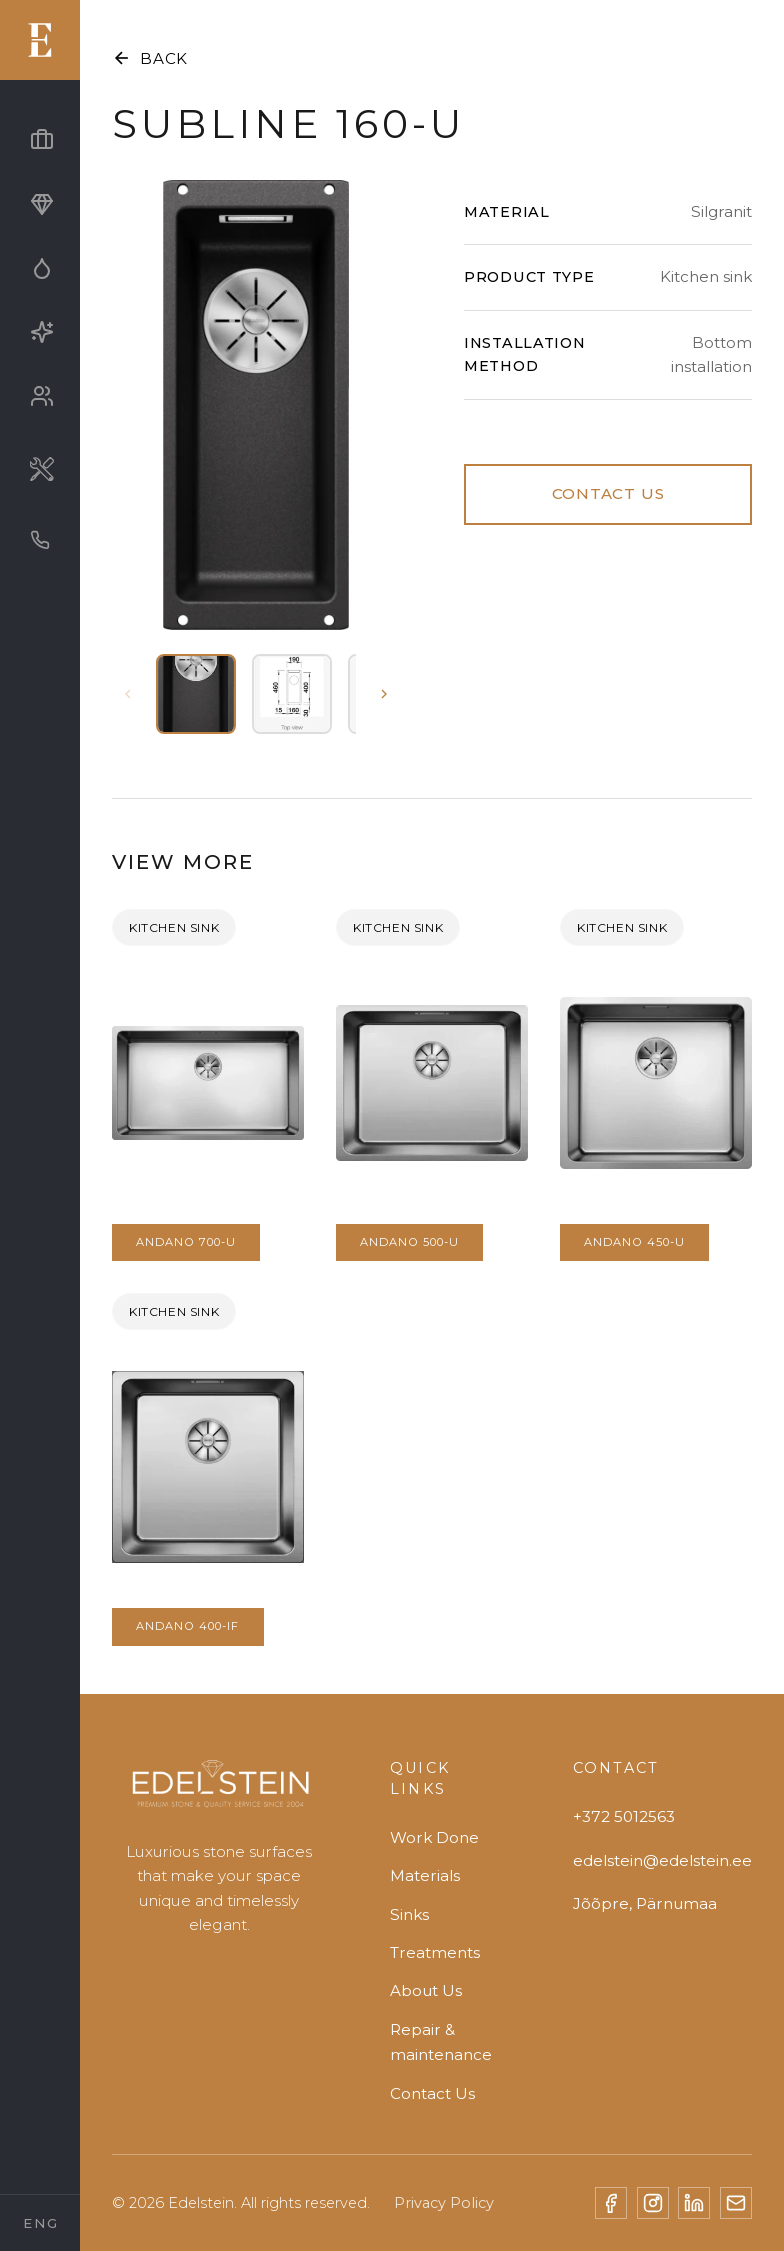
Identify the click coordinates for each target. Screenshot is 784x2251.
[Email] (736, 2203)
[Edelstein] (219, 1793)
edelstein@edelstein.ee (662, 1860)
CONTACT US (608, 493)
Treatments (435, 1952)
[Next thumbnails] (384, 694)
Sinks (409, 1914)
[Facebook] (611, 2203)
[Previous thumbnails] (128, 694)
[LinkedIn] (694, 2203)
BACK (150, 58)
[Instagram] (653, 2203)
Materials (425, 1875)
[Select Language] (40, 2223)
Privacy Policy (444, 2203)
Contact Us (432, 2093)
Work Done (434, 1837)
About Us (426, 1990)
